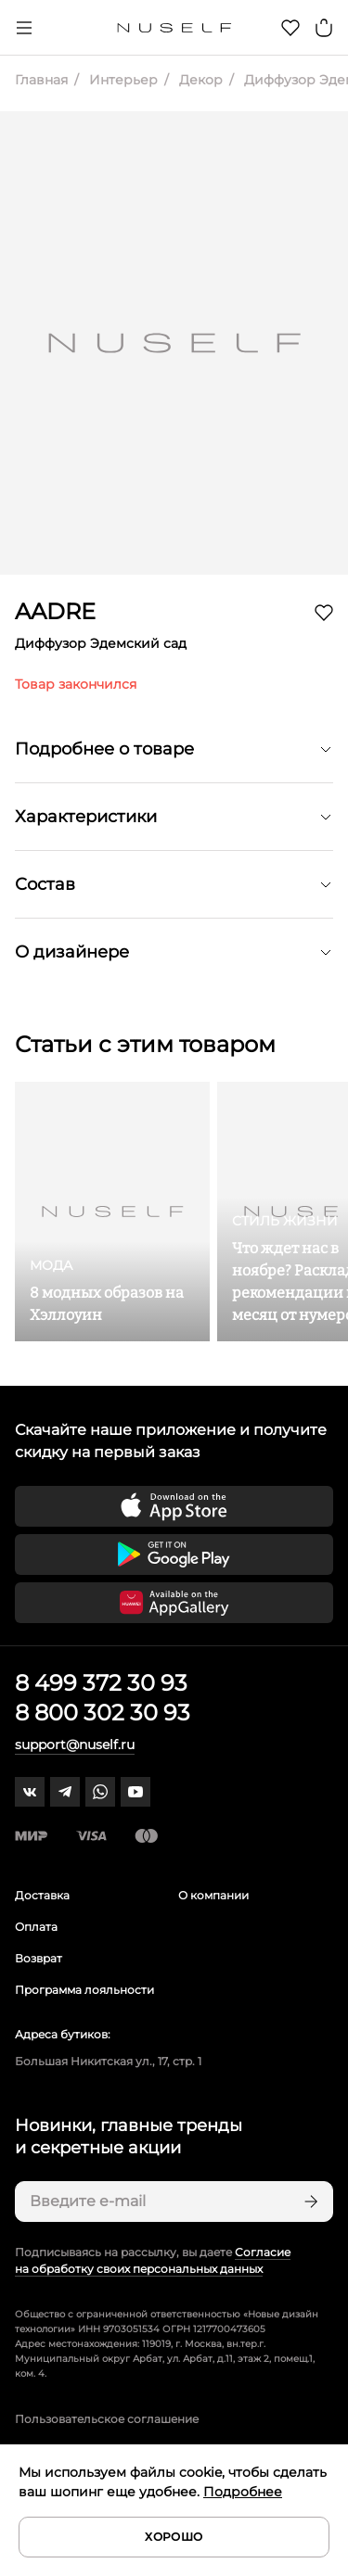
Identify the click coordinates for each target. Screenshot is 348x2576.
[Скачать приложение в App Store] (174, 1506)
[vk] (30, 1792)
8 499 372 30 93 (101, 1682)
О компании (213, 1895)
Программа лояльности (84, 1990)
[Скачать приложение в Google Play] (174, 1554)
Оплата (36, 1927)
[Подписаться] (309, 2201)
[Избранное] (290, 28)
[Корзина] (324, 28)
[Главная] (174, 27)
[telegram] (65, 1792)
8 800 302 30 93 (102, 1712)
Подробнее (242, 2491)
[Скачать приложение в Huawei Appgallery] (174, 1602)
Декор (199, 79)
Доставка (42, 1895)
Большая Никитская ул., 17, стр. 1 (108, 2061)
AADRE (55, 611)
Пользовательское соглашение (107, 2419)
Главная (41, 79)
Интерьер (121, 79)
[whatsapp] (100, 1792)
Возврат (38, 1958)
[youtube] (135, 1792)
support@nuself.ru (75, 1744)
